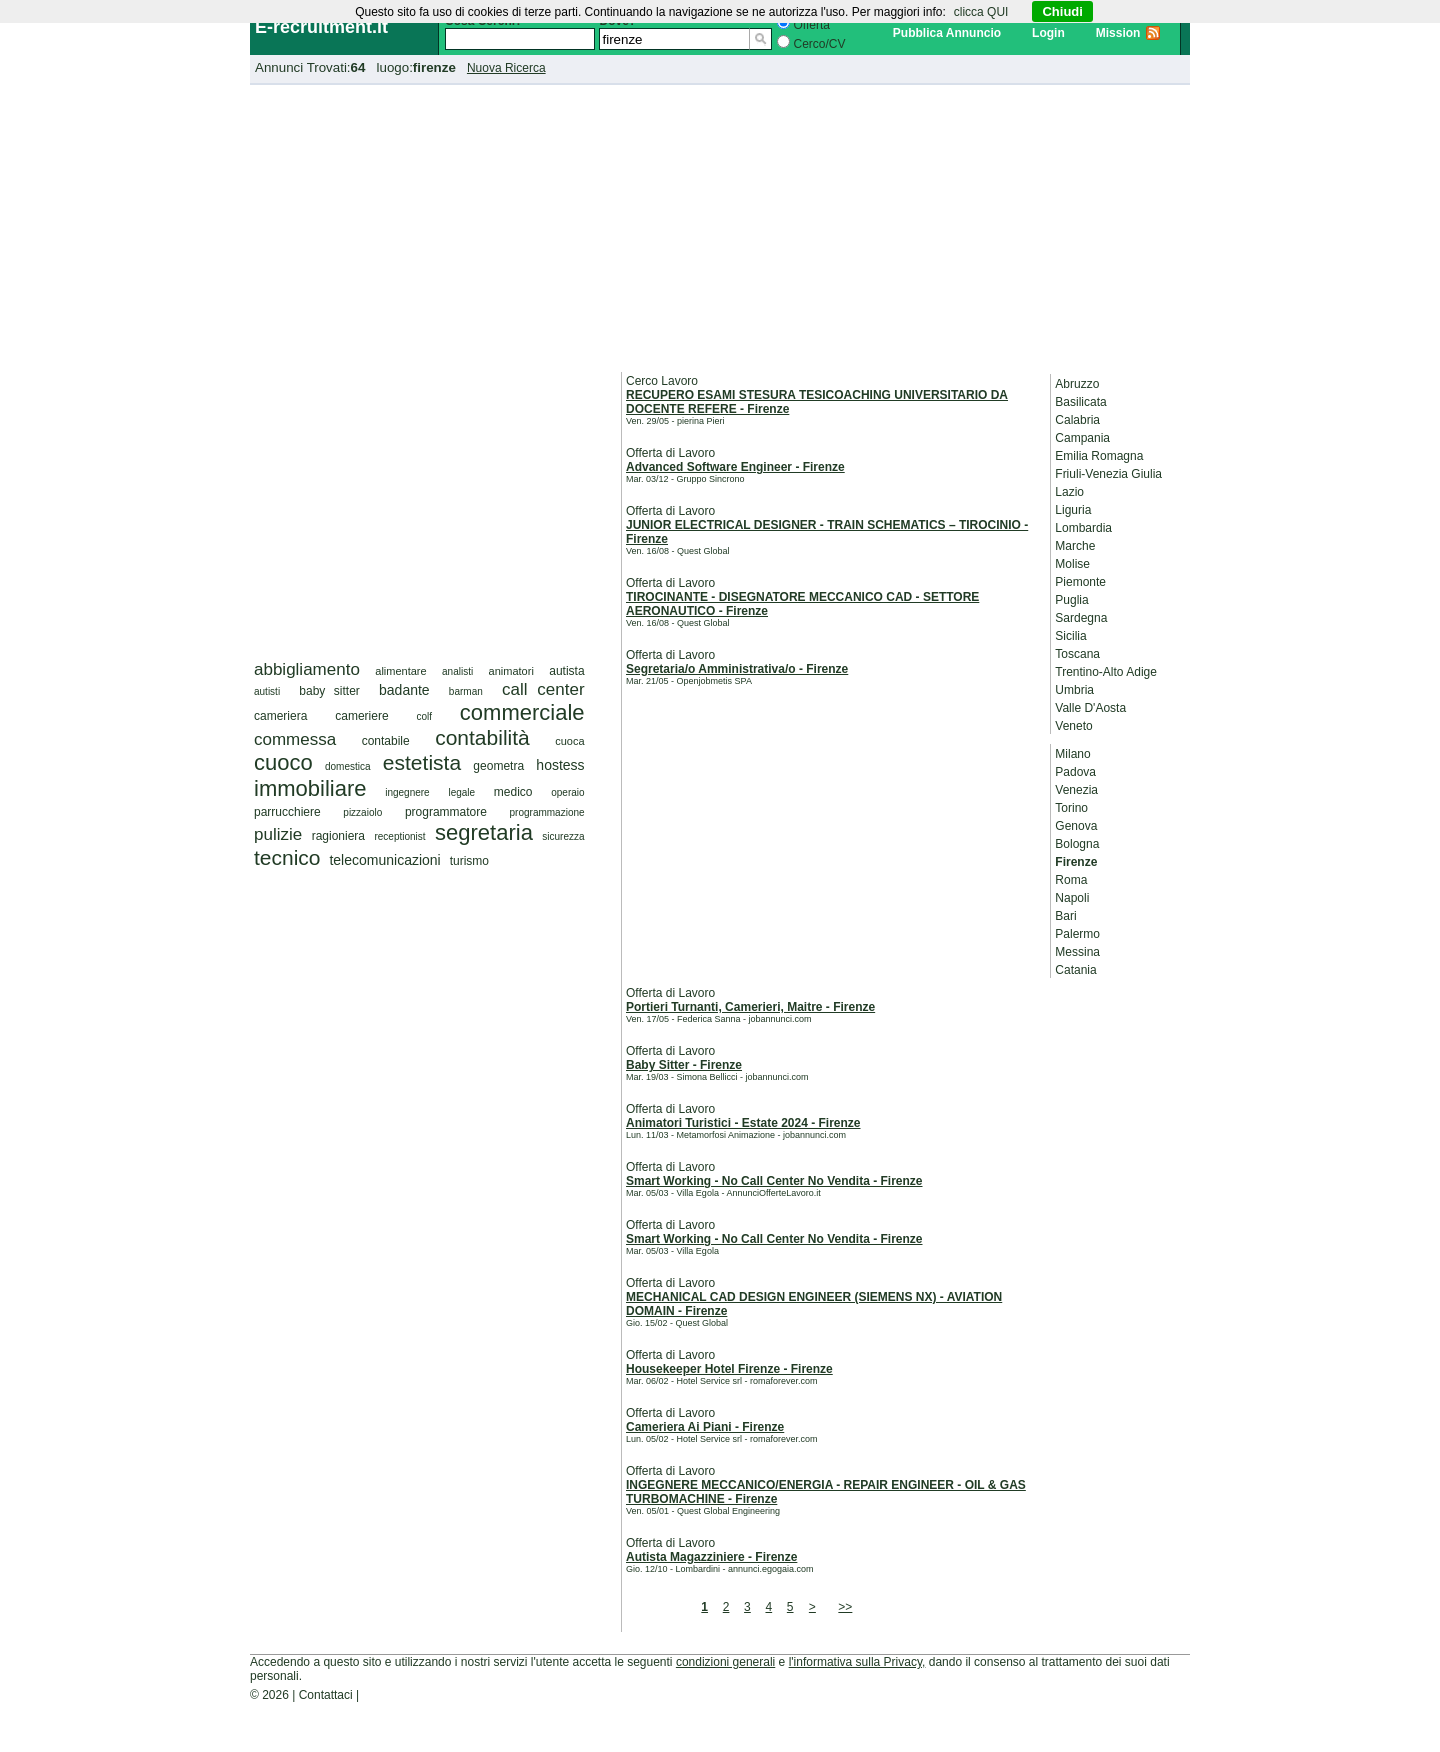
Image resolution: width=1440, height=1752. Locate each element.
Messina (1077, 952)
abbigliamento (307, 669)
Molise (1072, 564)
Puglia (1071, 600)
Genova (1076, 826)
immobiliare (310, 788)
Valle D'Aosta (1090, 708)
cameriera (280, 716)
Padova (1075, 772)
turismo (469, 861)
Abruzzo (1077, 384)
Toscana (1077, 654)
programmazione (547, 812)
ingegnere (407, 792)
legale (461, 792)
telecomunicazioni (384, 860)
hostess (560, 765)
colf (424, 716)
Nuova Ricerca (506, 68)
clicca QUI (981, 12)
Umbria (1074, 690)
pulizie (278, 834)
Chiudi (1062, 11)
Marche (1075, 546)
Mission (1118, 33)
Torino (1071, 808)
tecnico (287, 857)
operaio (567, 792)
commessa (295, 739)
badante (404, 690)
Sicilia (1070, 636)
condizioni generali (725, 1662)
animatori (511, 671)
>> (845, 1607)
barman (466, 691)
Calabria (1077, 420)
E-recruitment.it (321, 27)
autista (566, 671)
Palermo (1077, 934)
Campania (1082, 438)
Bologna (1077, 844)
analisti (457, 671)
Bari (1065, 916)
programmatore (446, 812)
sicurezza (563, 836)
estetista (422, 762)
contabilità (482, 737)
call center (543, 689)
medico (513, 792)
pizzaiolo (362, 812)
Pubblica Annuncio (947, 33)
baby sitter (329, 691)
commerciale (522, 712)
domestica (348, 766)
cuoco (283, 762)
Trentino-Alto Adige (1106, 672)
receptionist (399, 836)
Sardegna (1081, 618)
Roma (1071, 880)
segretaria (484, 832)
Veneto (1073, 726)
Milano (1072, 754)
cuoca (569, 741)
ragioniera (338, 836)
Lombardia (1083, 528)
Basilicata (1080, 402)
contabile (386, 741)
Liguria (1073, 510)
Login (1048, 33)
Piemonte (1080, 582)
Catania (1075, 970)
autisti (267, 691)
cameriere (361, 716)
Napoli (1072, 898)
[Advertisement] (720, 225)
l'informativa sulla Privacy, (857, 1662)
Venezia (1076, 790)
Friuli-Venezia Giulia (1108, 474)
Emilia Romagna (1099, 456)
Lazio (1069, 492)
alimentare (400, 671)
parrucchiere (287, 812)
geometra (498, 766)
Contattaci (326, 1695)
